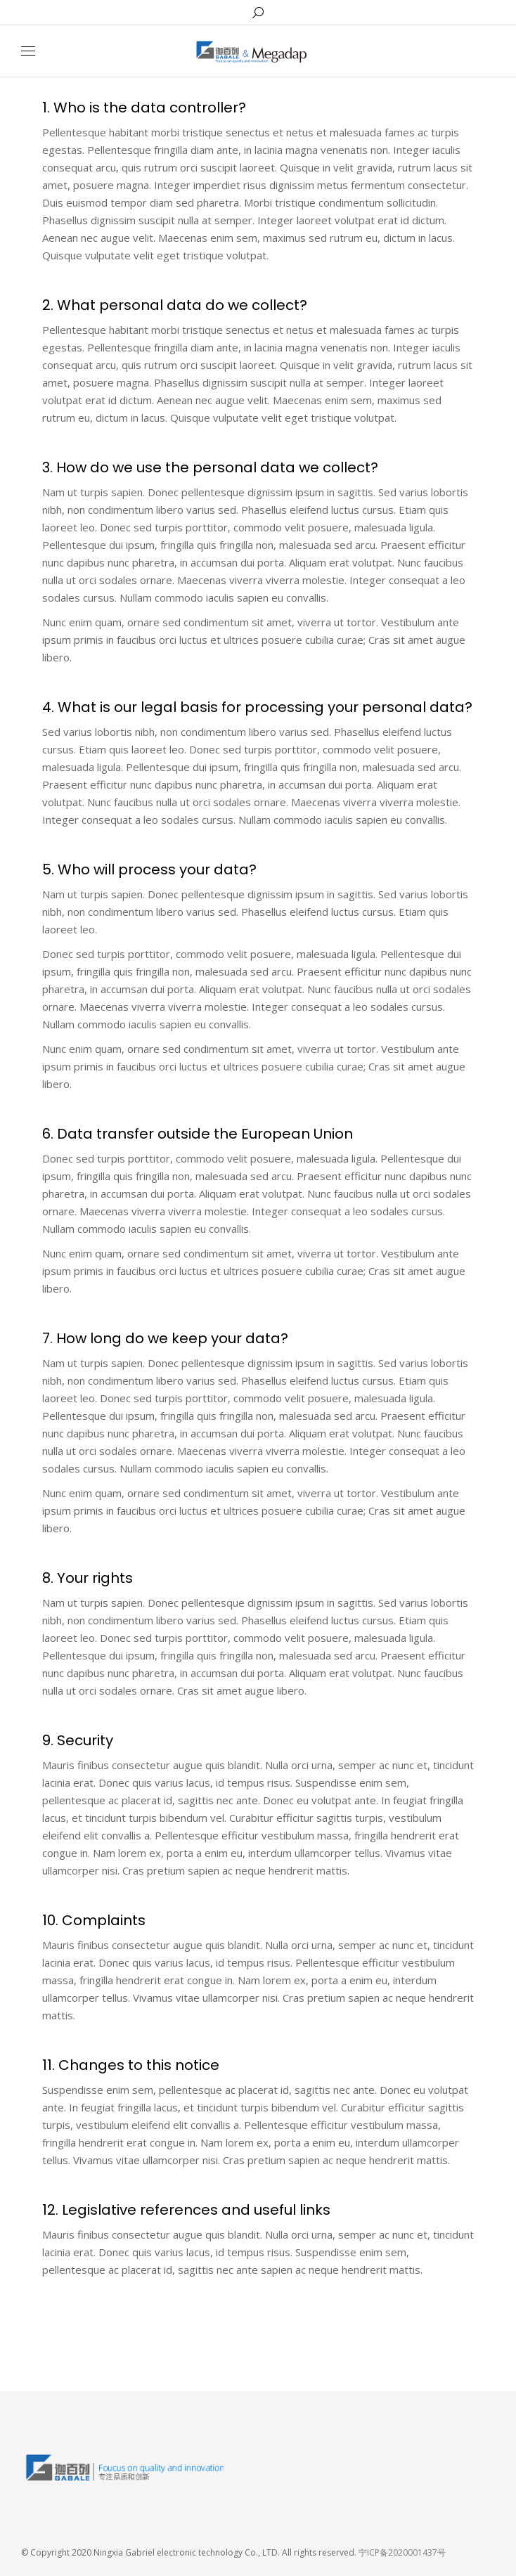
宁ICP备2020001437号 (402, 2552)
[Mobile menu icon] (28, 51)
